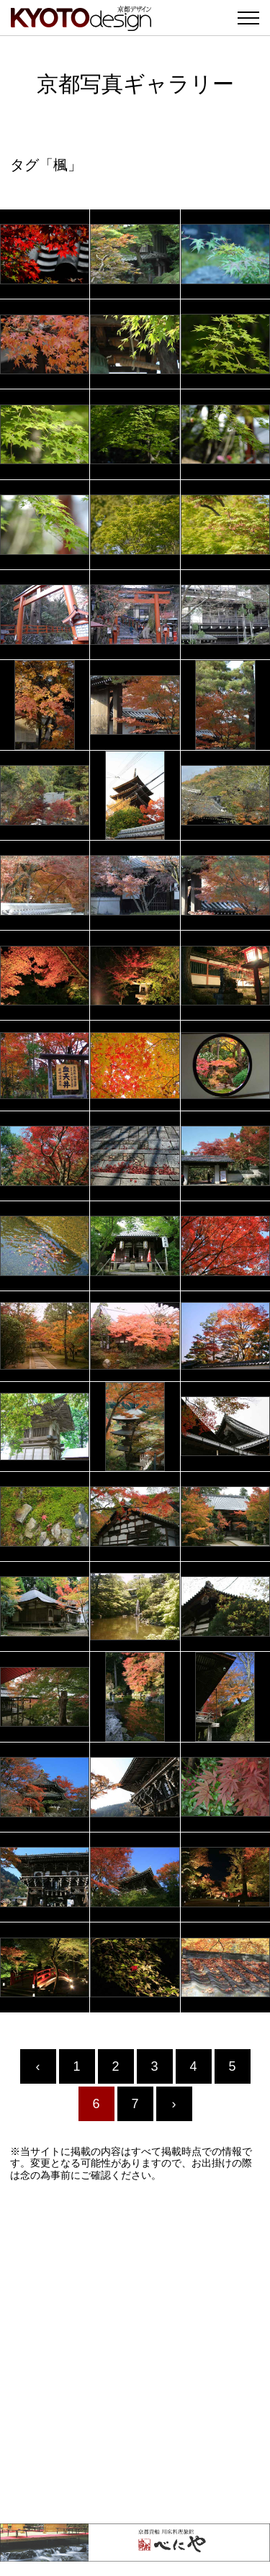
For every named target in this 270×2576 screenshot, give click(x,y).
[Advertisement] (135, 2352)
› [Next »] (174, 2104)
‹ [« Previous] (38, 2066)
